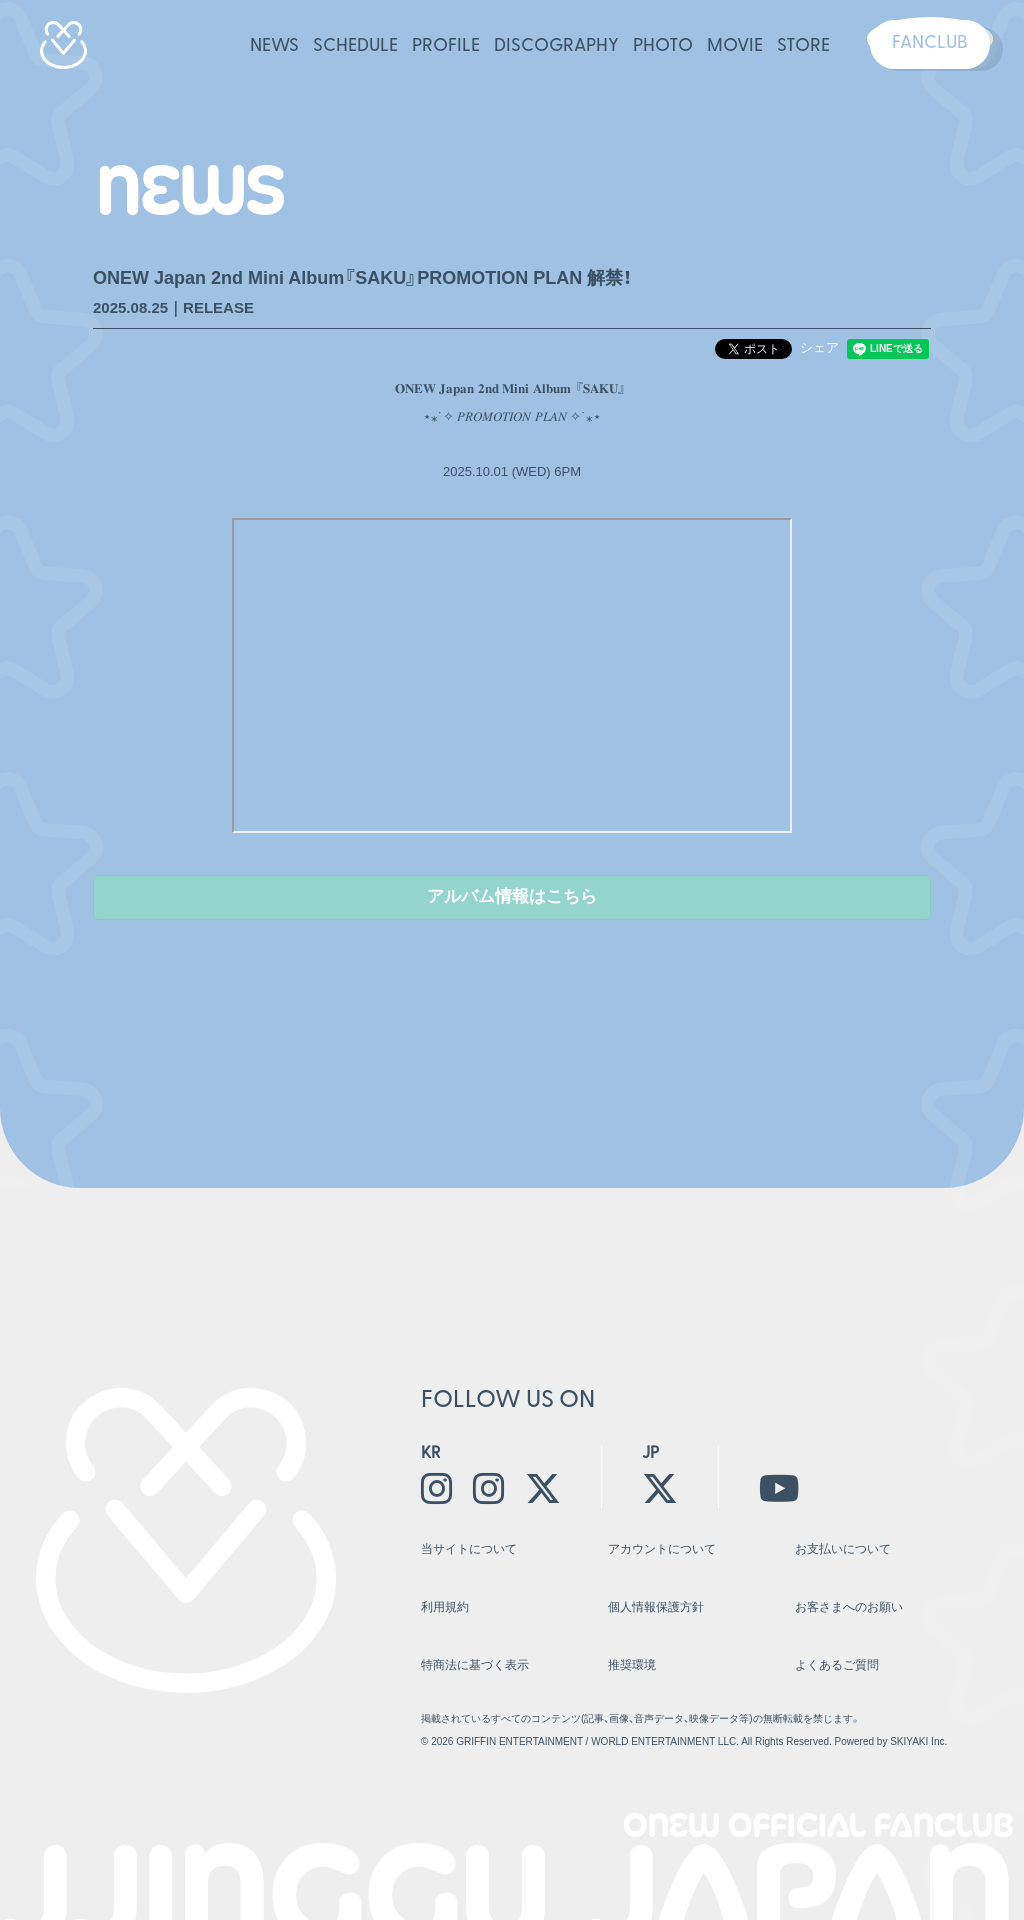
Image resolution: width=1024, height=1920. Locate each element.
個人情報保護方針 (652, 1589)
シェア (819, 347)
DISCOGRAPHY (556, 46)
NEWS (274, 46)
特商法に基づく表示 (470, 1636)
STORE (803, 46)
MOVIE (735, 46)
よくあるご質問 (833, 1636)
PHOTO (663, 46)
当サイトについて (465, 1543)
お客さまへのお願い (844, 1589)
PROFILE (446, 46)
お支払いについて (839, 1543)
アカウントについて (657, 1543)
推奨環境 (630, 1636)
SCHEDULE (355, 46)
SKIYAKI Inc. (918, 1707)
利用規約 (443, 1589)
